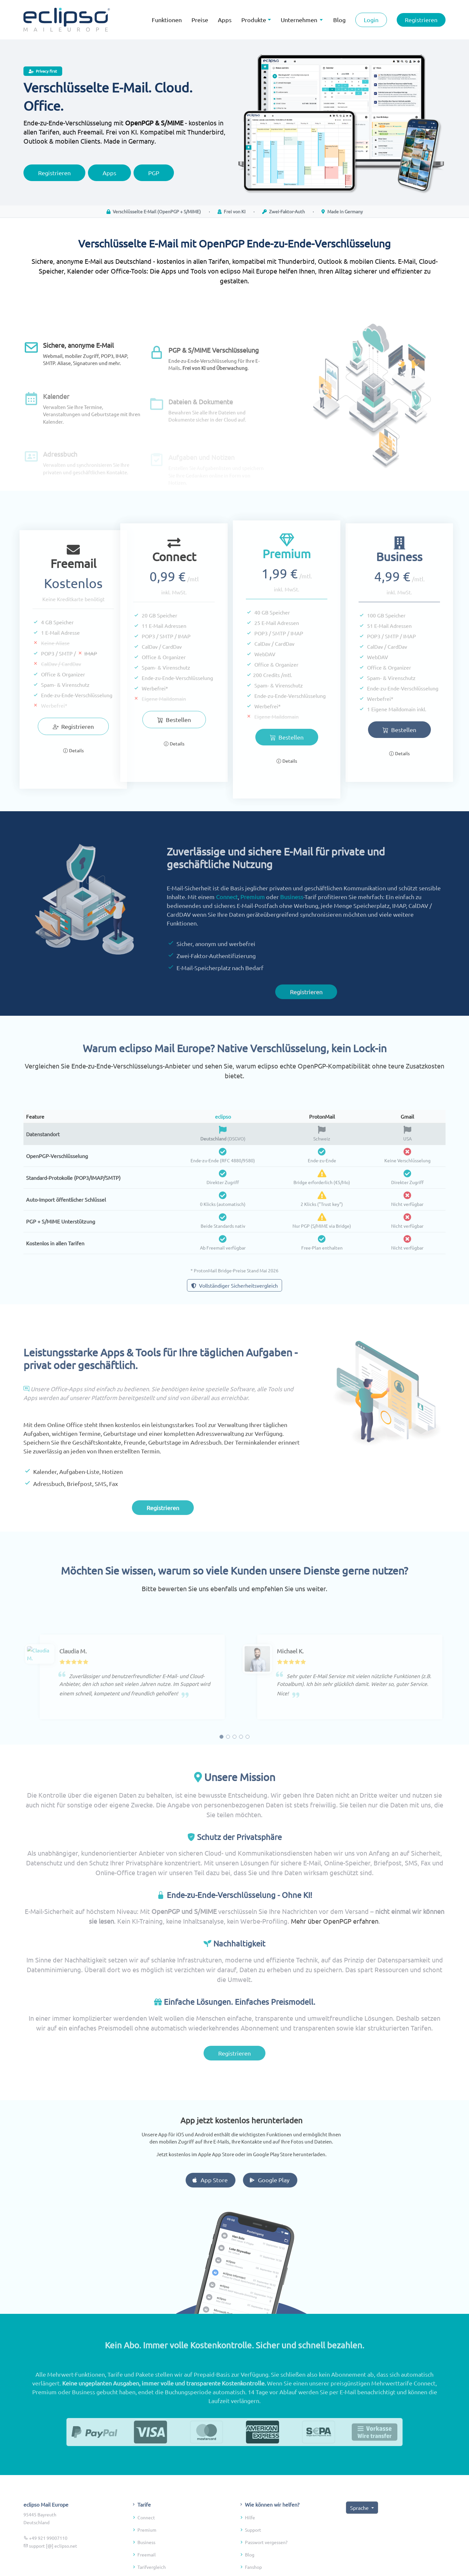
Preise (200, 19)
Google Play (293, 2179)
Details (73, 775)
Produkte (253, 19)
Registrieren (421, 19)
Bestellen (149, 719)
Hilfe (250, 2542)
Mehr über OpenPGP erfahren (334, 1946)
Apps (225, 19)
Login (371, 19)
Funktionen (167, 19)
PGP (153, 179)
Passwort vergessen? (266, 2566)
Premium (252, 921)
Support (253, 2554)
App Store (234, 2179)
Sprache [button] (360, 2532)
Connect (227, 921)
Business (291, 921)
